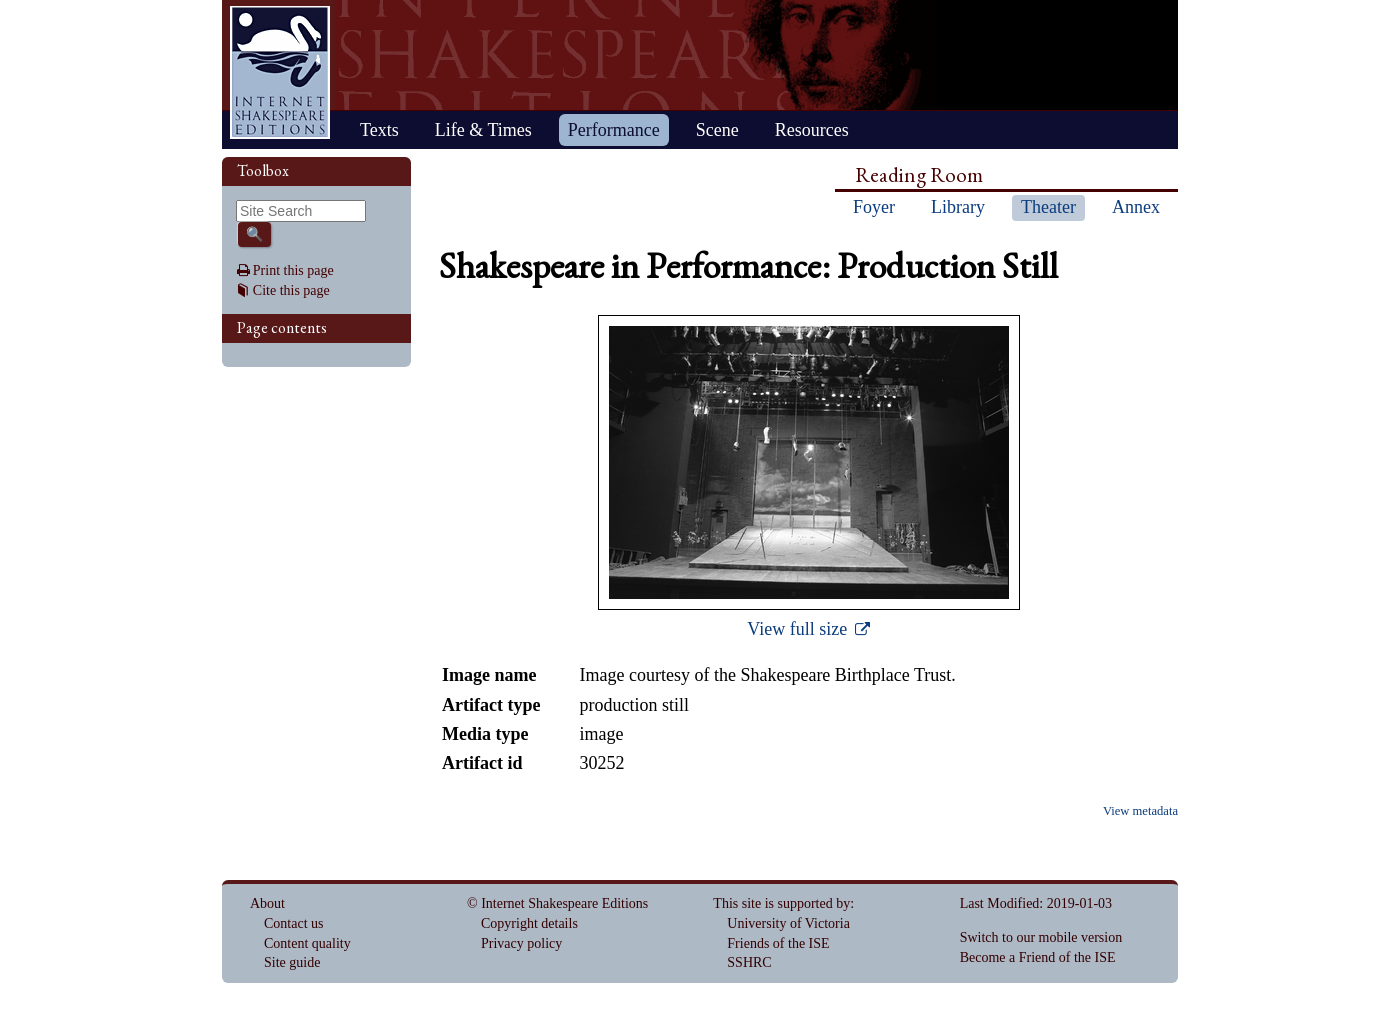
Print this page (293, 270)
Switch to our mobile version (1041, 937)
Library (958, 207)
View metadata (1140, 811)
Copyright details (529, 923)
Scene (717, 130)
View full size (799, 629)
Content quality (307, 943)
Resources (812, 130)
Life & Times (483, 130)
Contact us (294, 923)
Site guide (292, 962)
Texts (379, 130)
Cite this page (291, 290)
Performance (614, 130)
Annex (1136, 207)
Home (280, 72)
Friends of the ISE (778, 943)
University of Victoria (788, 923)
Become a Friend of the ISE (1038, 957)
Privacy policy (521, 943)
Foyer (874, 207)
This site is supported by (781, 903)
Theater (1048, 207)
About (267, 903)
